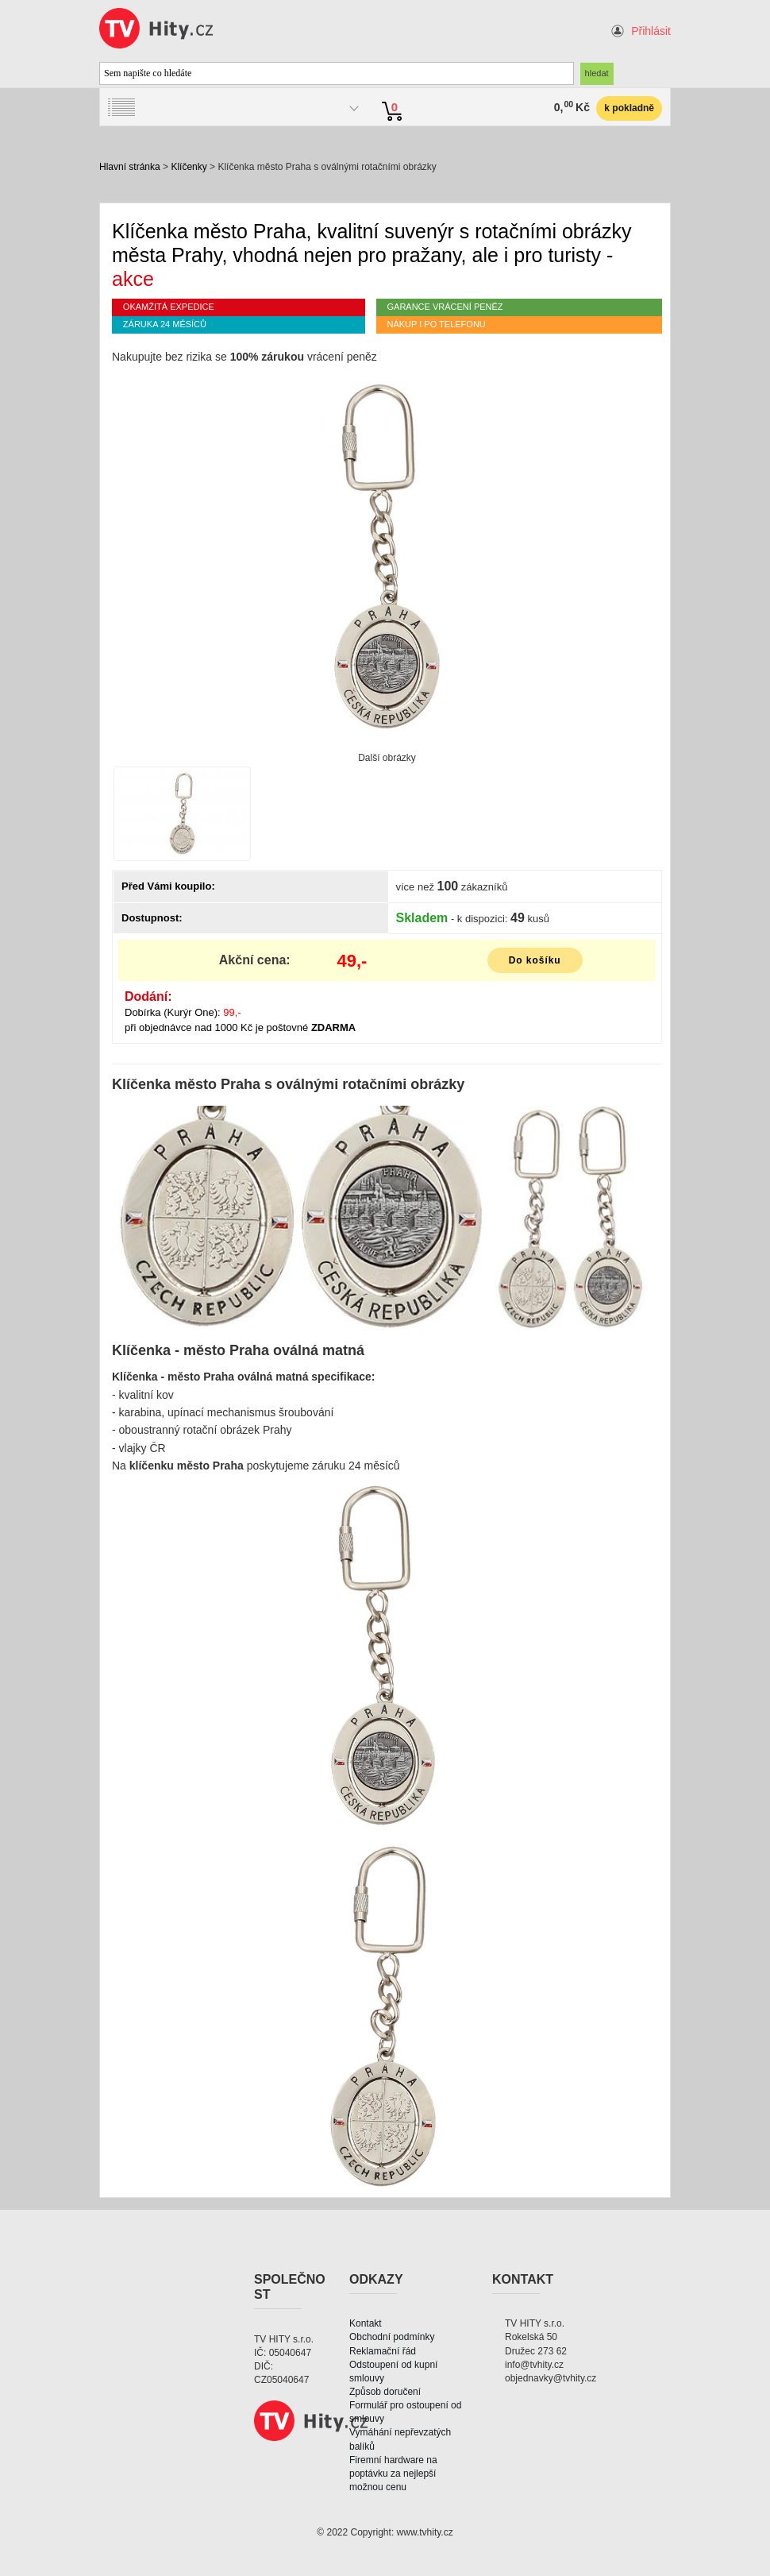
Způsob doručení (385, 2391)
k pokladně (629, 108)
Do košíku (535, 960)
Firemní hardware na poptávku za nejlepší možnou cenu (393, 2473)
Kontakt (365, 2323)
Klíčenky (188, 166)
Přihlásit (651, 31)
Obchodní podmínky (391, 2336)
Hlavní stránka (129, 166)
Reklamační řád (382, 2351)
